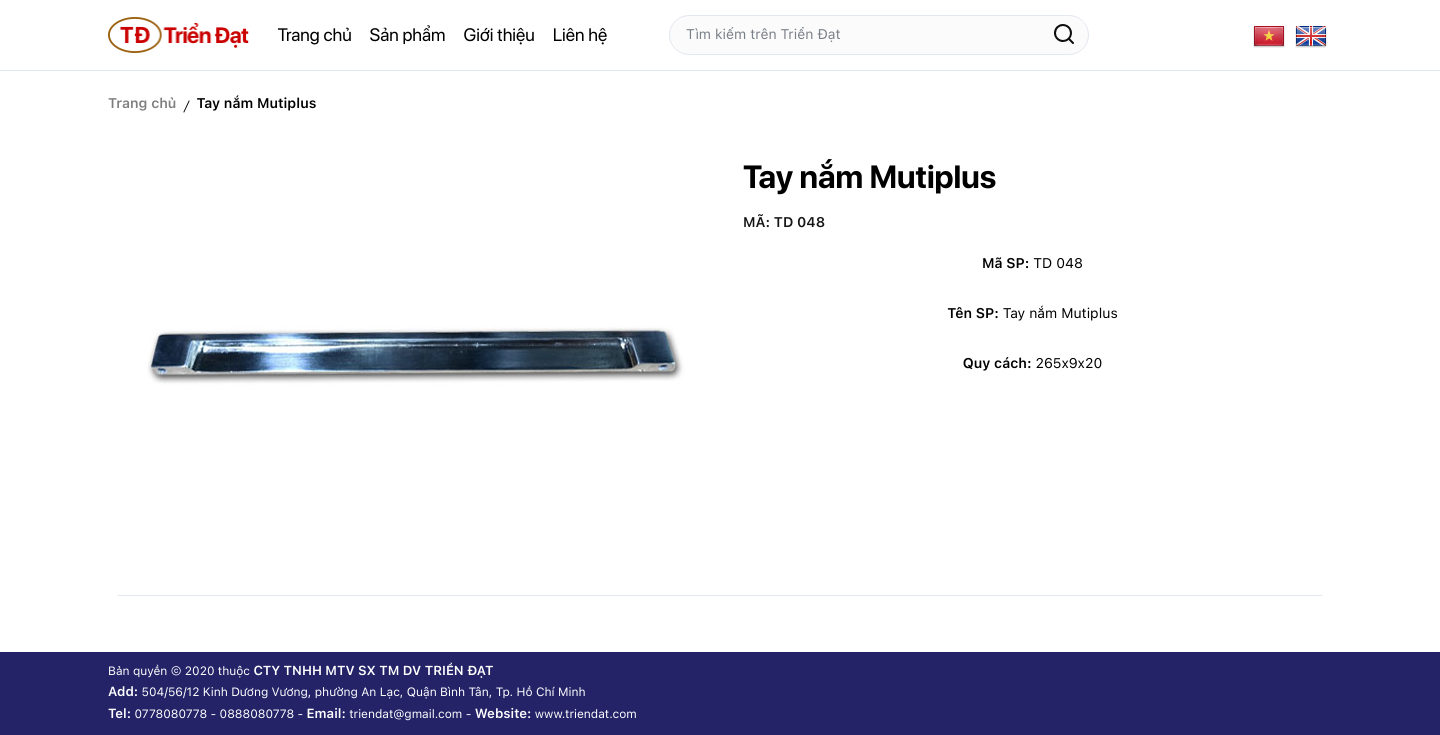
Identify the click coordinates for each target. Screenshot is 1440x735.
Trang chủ (315, 35)
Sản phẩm (408, 35)
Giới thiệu (499, 35)
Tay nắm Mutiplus (256, 104)
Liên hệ (580, 35)
